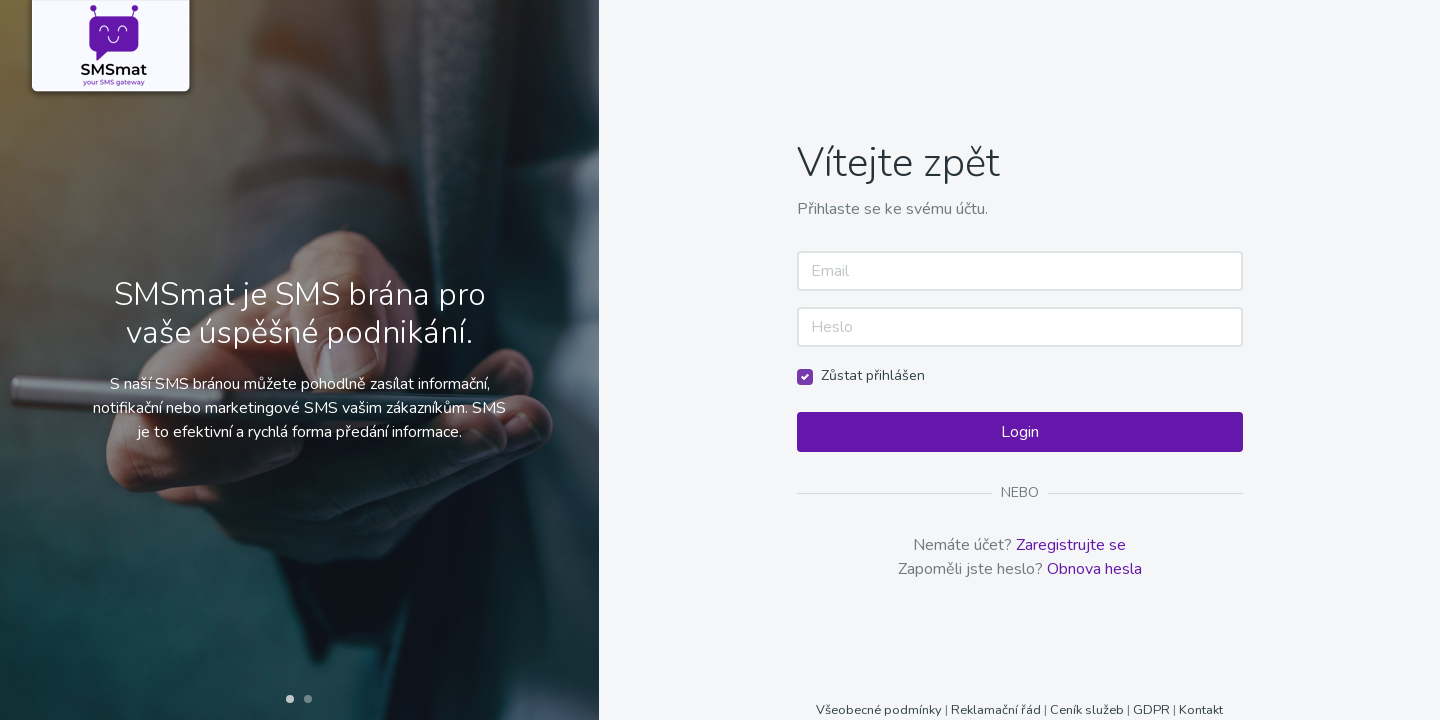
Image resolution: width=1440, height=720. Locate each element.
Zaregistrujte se (1071, 545)
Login (1020, 432)
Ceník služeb (1088, 710)
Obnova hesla (1094, 569)
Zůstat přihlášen (873, 375)
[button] (290, 699)
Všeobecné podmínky (880, 710)
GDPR (1151, 710)
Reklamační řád (996, 710)
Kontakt (1201, 710)
